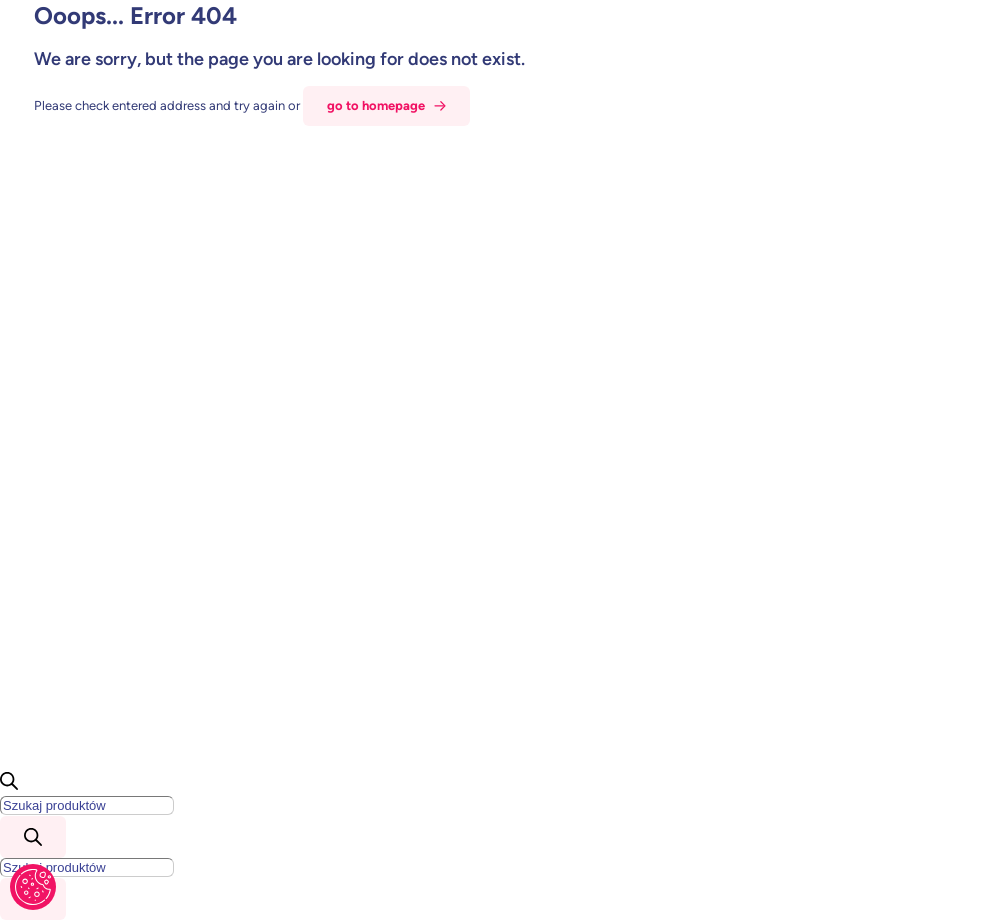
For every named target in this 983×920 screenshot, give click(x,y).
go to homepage (376, 105)
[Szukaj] (33, 837)
